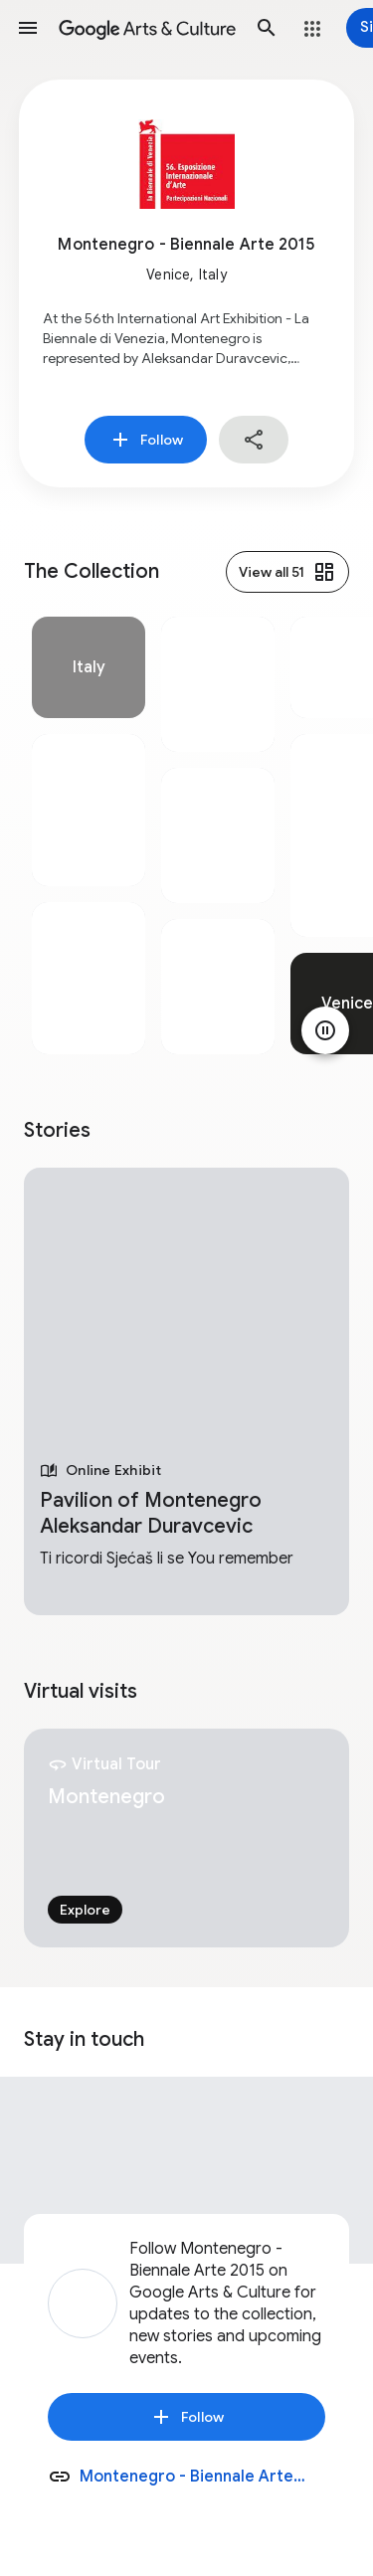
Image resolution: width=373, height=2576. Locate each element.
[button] (28, 28)
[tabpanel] (88, 835)
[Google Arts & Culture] (147, 28)
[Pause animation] (325, 1030)
